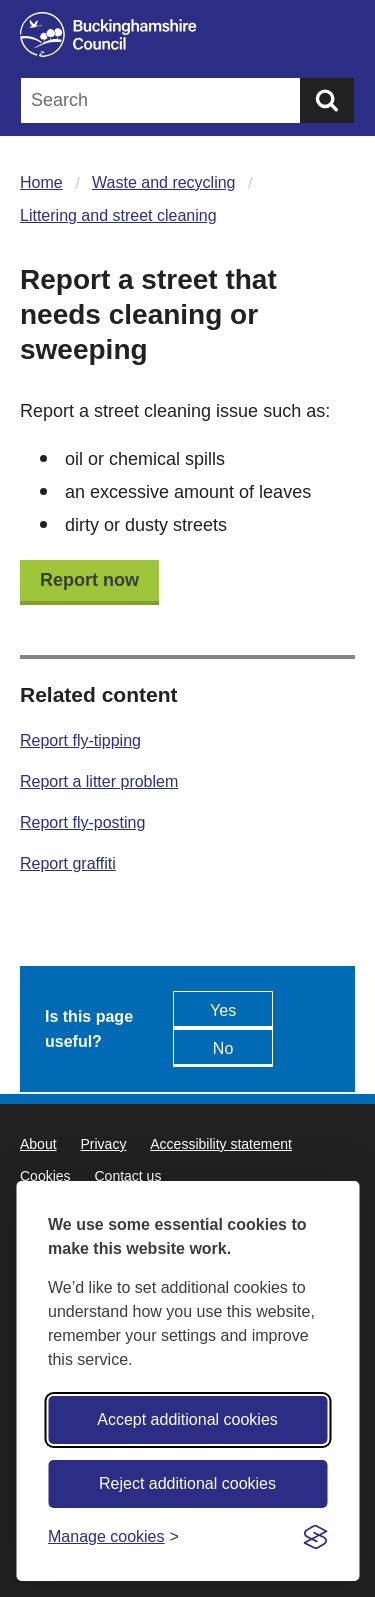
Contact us (127, 1176)
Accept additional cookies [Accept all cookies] (187, 1419)
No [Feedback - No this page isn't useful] (223, 1048)
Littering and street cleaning (118, 215)
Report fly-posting (82, 822)
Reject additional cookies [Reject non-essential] (187, 1483)
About (38, 1144)
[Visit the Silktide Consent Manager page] (315, 1537)
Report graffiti (68, 863)
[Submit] (327, 100)
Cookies (45, 1176)
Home (41, 182)
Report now (89, 580)
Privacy (103, 1144)
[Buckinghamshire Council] (187, 34)
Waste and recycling (163, 182)
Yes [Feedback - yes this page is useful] (223, 1010)
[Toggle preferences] (113, 1536)
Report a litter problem (99, 781)
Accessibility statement (221, 1144)
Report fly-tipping (80, 740)
